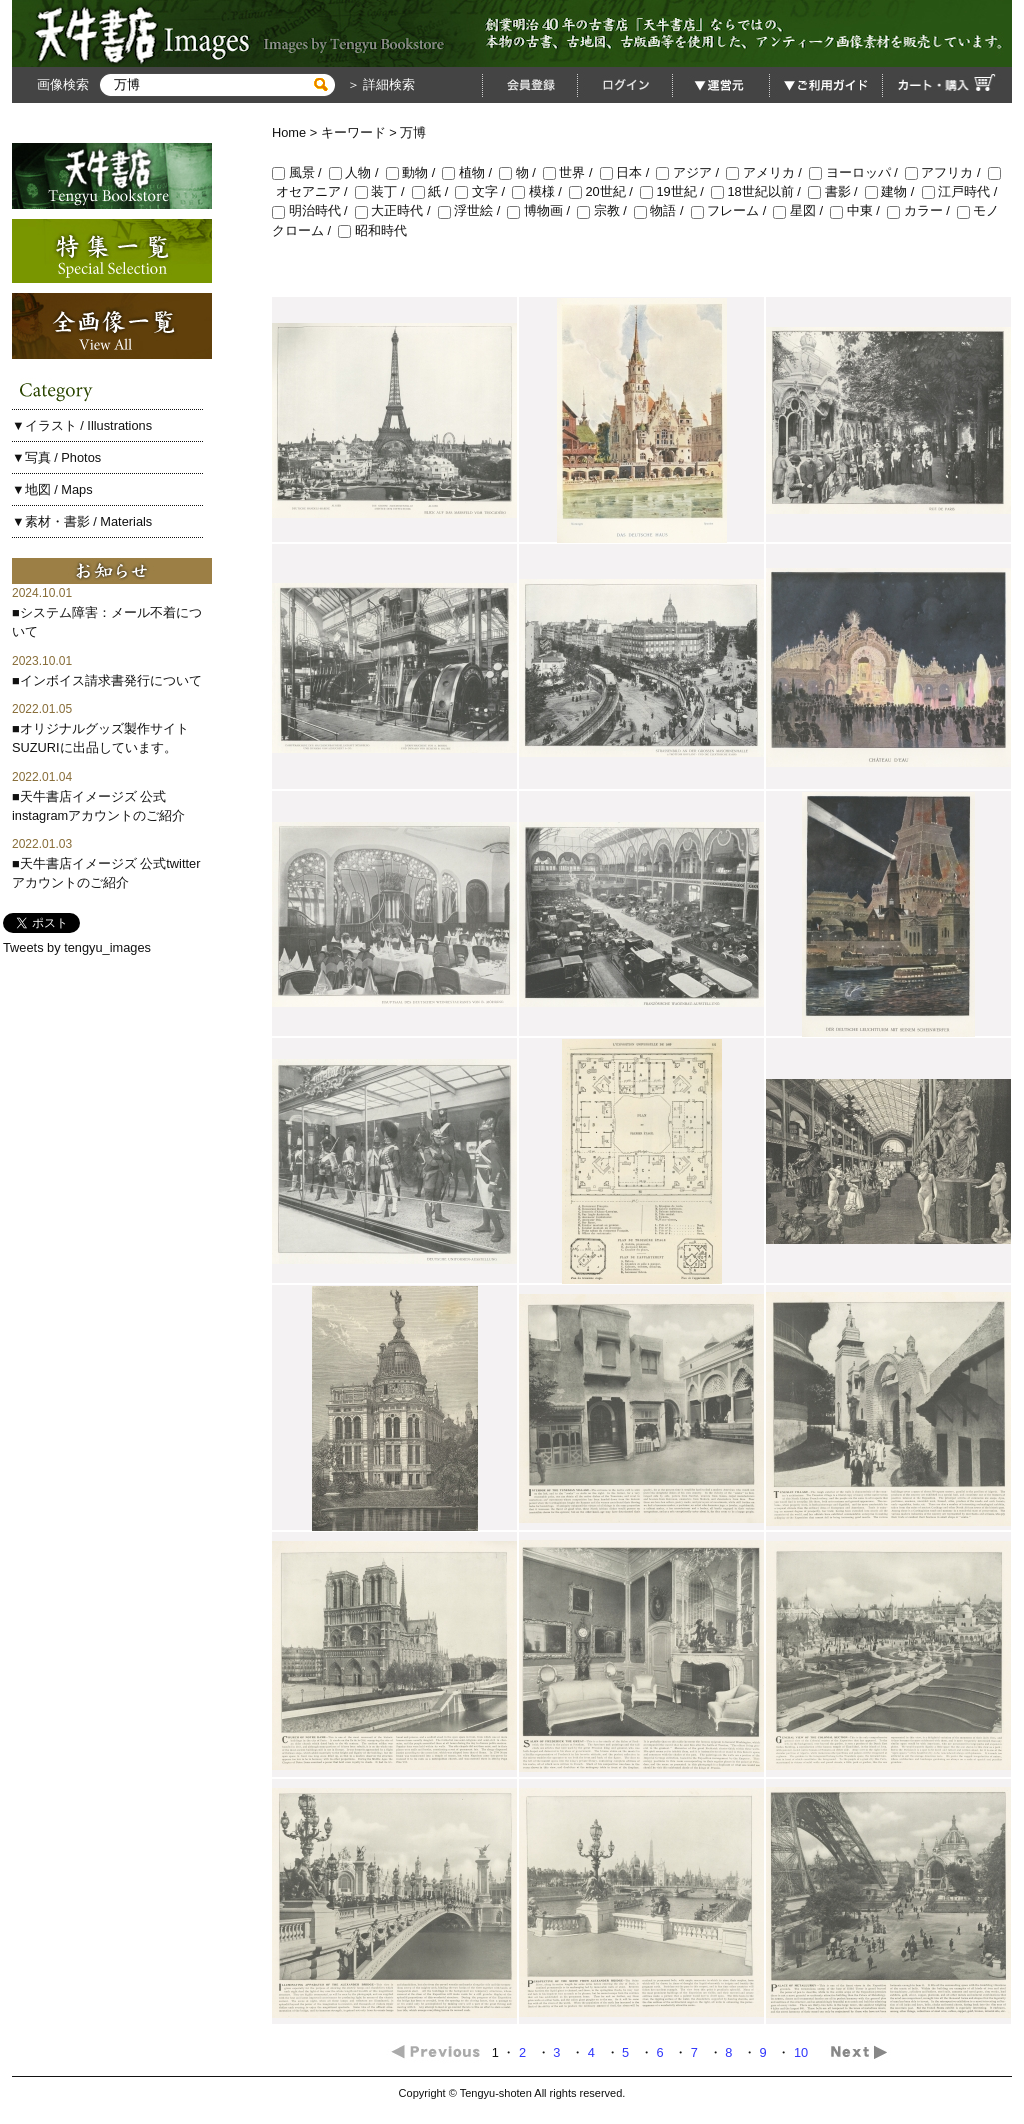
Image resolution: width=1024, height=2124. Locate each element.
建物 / (893, 191)
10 (803, 2052)
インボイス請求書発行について (111, 680)
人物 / (357, 172)
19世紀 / (675, 191)
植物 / (470, 172)
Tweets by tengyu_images (77, 947)
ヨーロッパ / (857, 172)
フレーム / (732, 210)
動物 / (414, 172)
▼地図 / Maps (52, 489)
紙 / (434, 191)
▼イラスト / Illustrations (82, 425)
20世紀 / (604, 191)
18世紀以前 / (759, 191)
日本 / (628, 172)
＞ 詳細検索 (379, 84)
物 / (521, 172)
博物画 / (542, 210)
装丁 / (383, 191)
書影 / (836, 191)
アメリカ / (767, 172)
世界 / (571, 172)
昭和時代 (372, 230)
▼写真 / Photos (56, 457)
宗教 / (605, 210)
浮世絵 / (473, 210)
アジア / (691, 172)
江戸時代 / (961, 191)
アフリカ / (946, 172)
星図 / (801, 210)
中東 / (858, 210)
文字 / (483, 191)
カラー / (922, 210)
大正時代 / (396, 210)
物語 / (662, 210)
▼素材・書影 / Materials (82, 521)
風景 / (300, 172)
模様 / (540, 191)
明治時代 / (313, 210)
